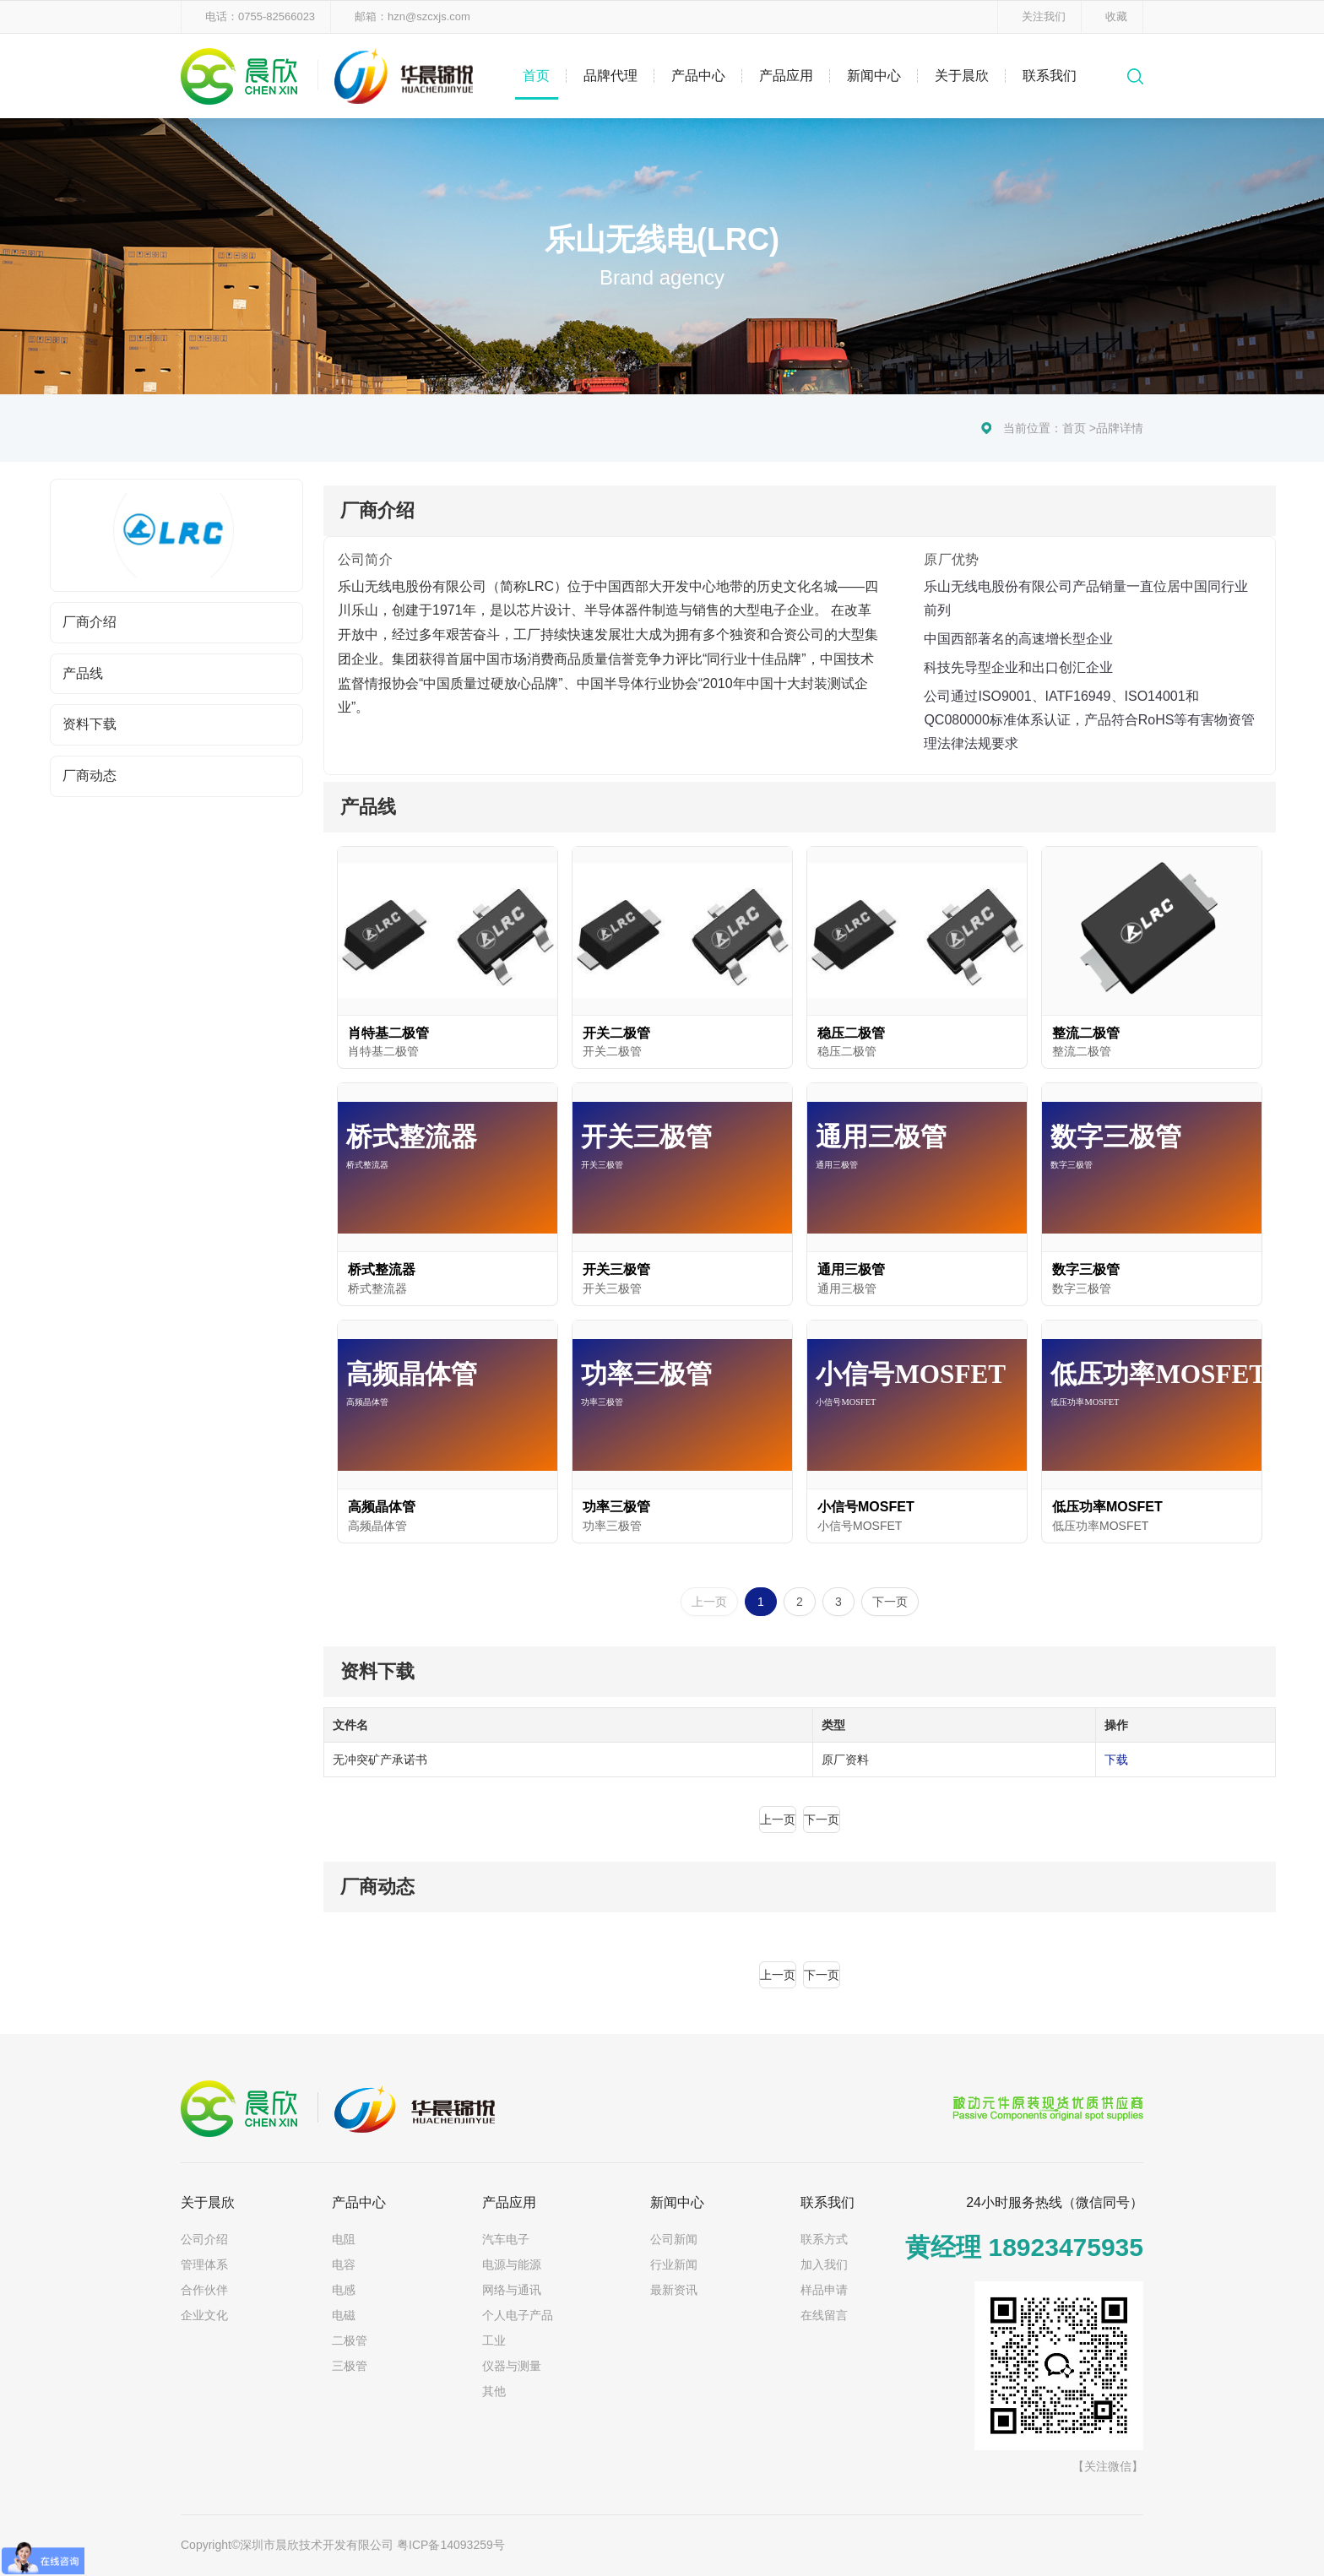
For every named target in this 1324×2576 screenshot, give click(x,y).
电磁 (343, 2315)
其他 (494, 2391)
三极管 (349, 2366)
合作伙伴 (204, 2290)
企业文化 (204, 2315)
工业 (494, 2340)
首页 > (1079, 428)
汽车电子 (505, 2239)
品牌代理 (610, 76)
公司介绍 (204, 2239)
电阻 (343, 2239)
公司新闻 (673, 2239)
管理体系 (204, 2264)
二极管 (349, 2340)
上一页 (709, 1601)
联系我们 (1050, 76)
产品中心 (698, 76)
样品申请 (824, 2290)
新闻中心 (874, 76)
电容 (343, 2264)
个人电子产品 (517, 2315)
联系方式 (824, 2239)
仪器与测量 (511, 2366)
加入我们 (824, 2264)
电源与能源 (511, 2264)
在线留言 (824, 2315)
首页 (536, 76)
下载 (1116, 1759)
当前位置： (1032, 428)
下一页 (890, 1601)
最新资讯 (673, 2290)
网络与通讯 (511, 2290)
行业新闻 (673, 2264)
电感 (343, 2290)
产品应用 (786, 76)
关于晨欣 (962, 76)
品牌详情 (1119, 428)
